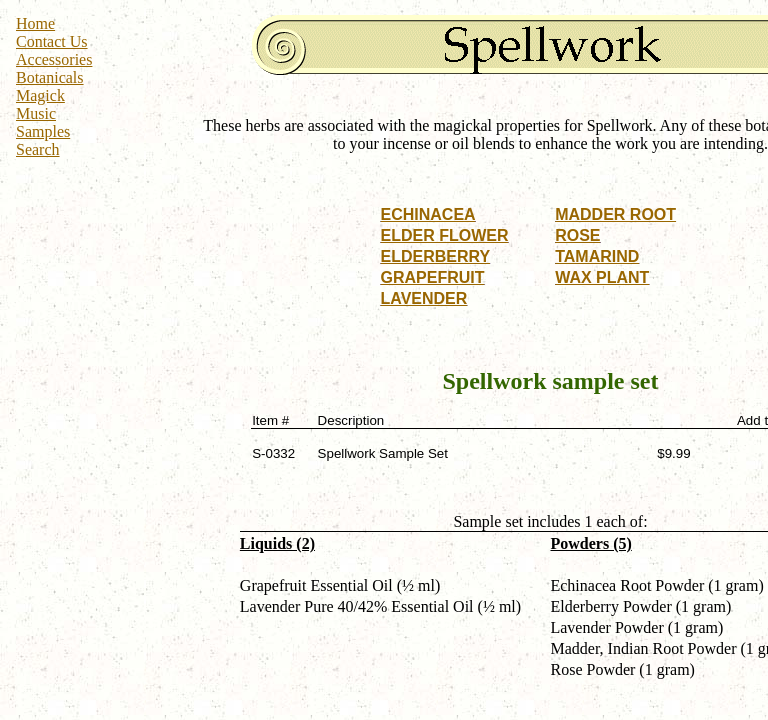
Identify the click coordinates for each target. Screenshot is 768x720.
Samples (43, 131)
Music (36, 113)
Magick (40, 95)
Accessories (54, 59)
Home (35, 23)
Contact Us (52, 41)
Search (38, 149)
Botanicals (50, 77)
